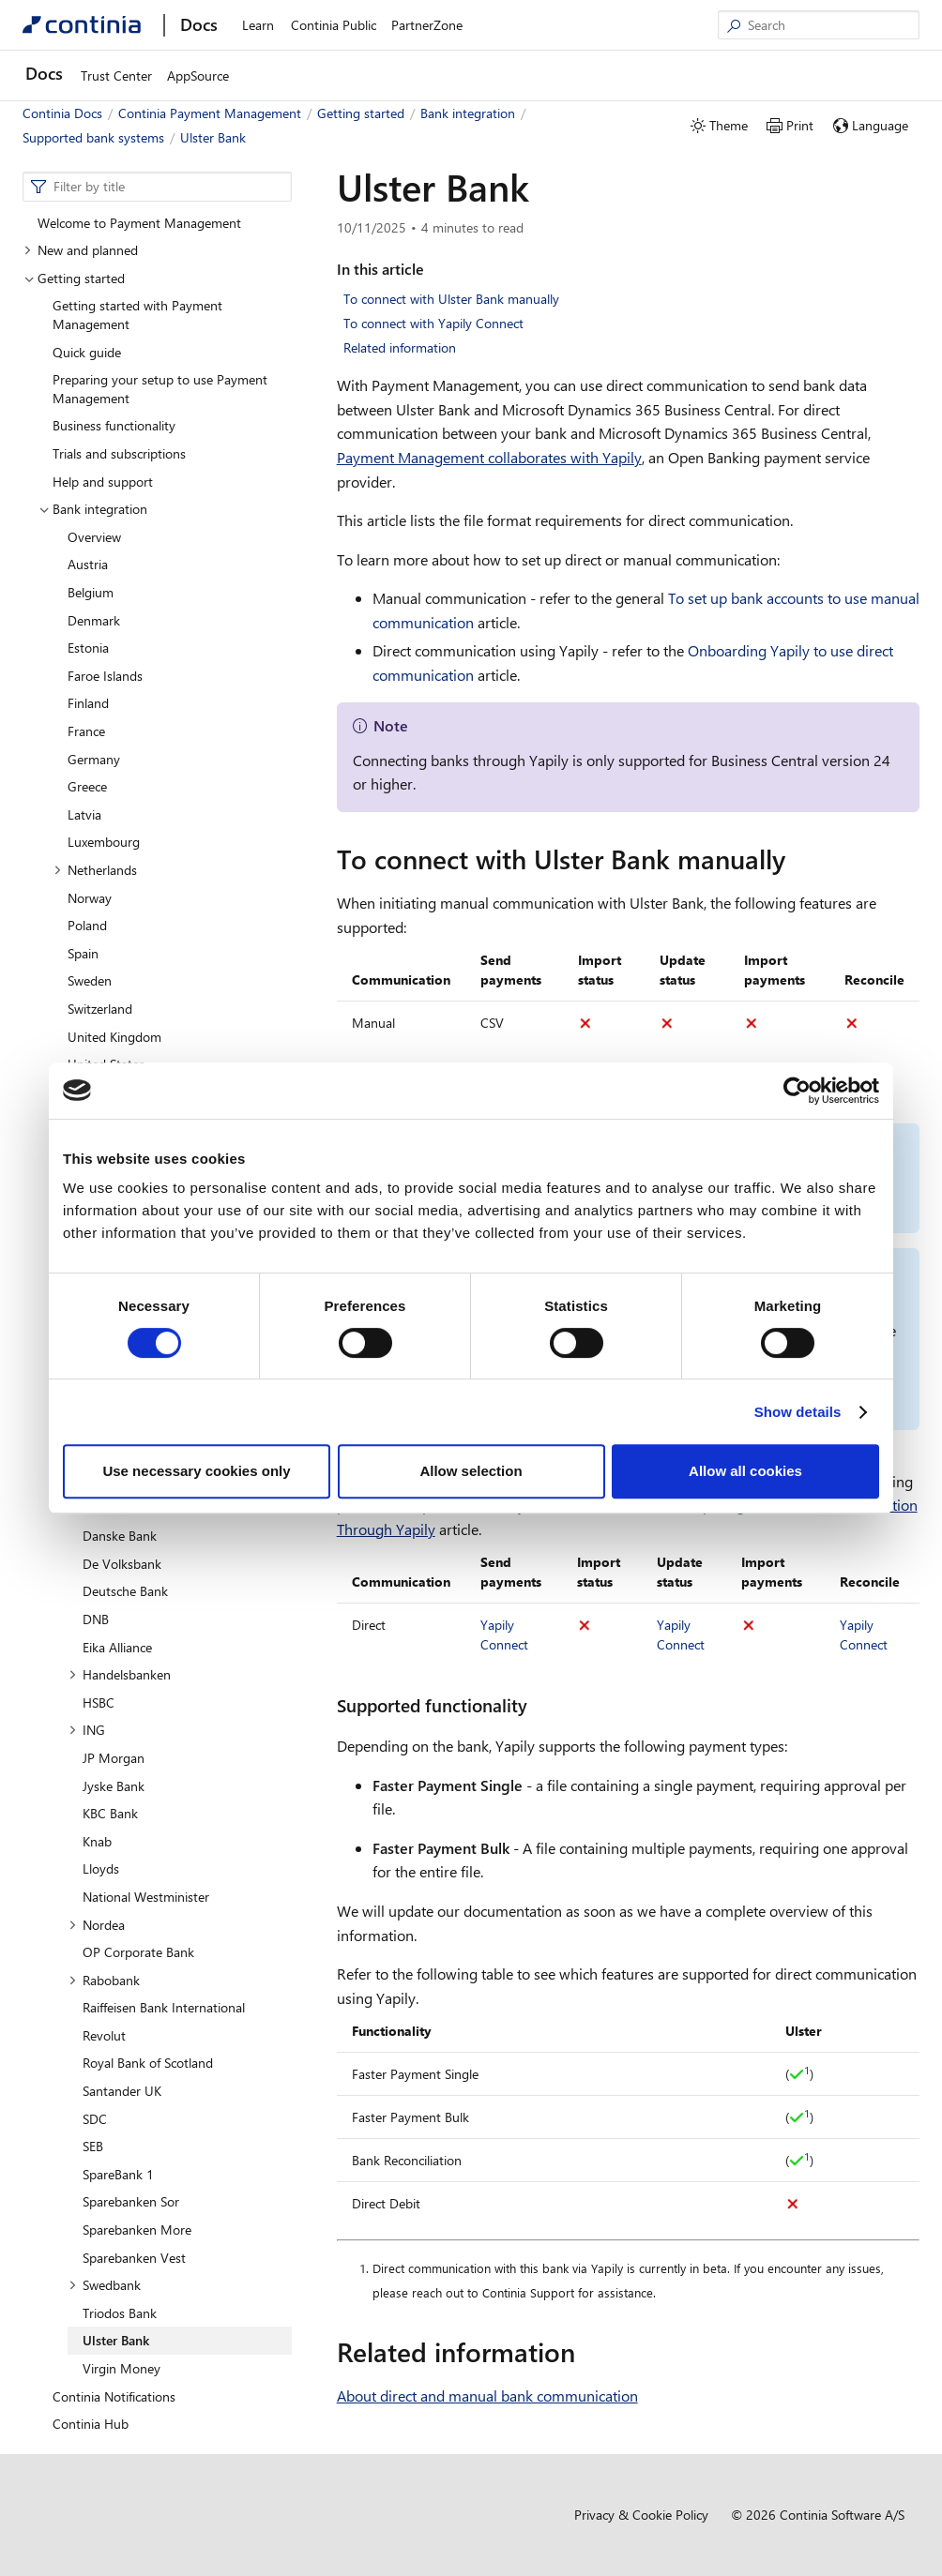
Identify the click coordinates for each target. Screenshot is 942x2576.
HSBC (98, 1702)
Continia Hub (91, 2424)
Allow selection (470, 1471)
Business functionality (114, 425)
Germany (94, 759)
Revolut (104, 2035)
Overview (94, 537)
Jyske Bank (113, 1786)
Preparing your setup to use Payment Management (160, 388)
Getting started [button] (74, 278)
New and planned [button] (80, 250)
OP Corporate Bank (138, 1952)
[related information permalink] (586, 2352)
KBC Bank (110, 1813)
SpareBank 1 (118, 2174)
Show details (798, 1412)
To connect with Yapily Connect (433, 323)
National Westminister (146, 1897)
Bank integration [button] (92, 509)
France (86, 731)
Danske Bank (120, 1535)
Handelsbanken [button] (119, 1674)
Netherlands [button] (95, 870)
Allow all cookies (745, 1471)
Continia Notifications (114, 2396)
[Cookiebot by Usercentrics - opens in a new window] (797, 1091)
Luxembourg (104, 842)
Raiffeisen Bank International (164, 2007)
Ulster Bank (116, 2340)
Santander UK (122, 2091)
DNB (96, 1619)
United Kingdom (114, 1037)
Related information (399, 347)
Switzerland (100, 1008)
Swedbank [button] (104, 2285)
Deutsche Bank (125, 1591)
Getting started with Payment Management (137, 314)
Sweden (90, 980)
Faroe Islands (105, 676)
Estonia (88, 647)
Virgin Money (121, 2368)
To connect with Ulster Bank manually (451, 299)
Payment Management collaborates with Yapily (489, 457)
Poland (87, 925)
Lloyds (101, 1868)
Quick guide (87, 352)
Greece (87, 786)
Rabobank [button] (104, 1980)
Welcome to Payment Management (139, 223)
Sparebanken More (137, 2229)
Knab (97, 1841)
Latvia (84, 814)
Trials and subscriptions (119, 453)
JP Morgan (113, 1758)
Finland (88, 703)
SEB (93, 2146)
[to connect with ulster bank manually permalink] (796, 859)
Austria (88, 564)
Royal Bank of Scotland (148, 2062)
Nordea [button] (96, 1925)
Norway (90, 898)
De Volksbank (122, 1564)
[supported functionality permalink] (538, 1705)
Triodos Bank (120, 2313)
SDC (95, 2119)
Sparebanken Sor (131, 2201)
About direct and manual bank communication (487, 2395)
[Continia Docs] (82, 25)
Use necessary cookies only (196, 1471)
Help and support (103, 481)
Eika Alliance (117, 1647)
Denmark (94, 620)
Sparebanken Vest (134, 2258)
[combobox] (157, 187)
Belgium (91, 592)
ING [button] (86, 1730)
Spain (83, 953)
